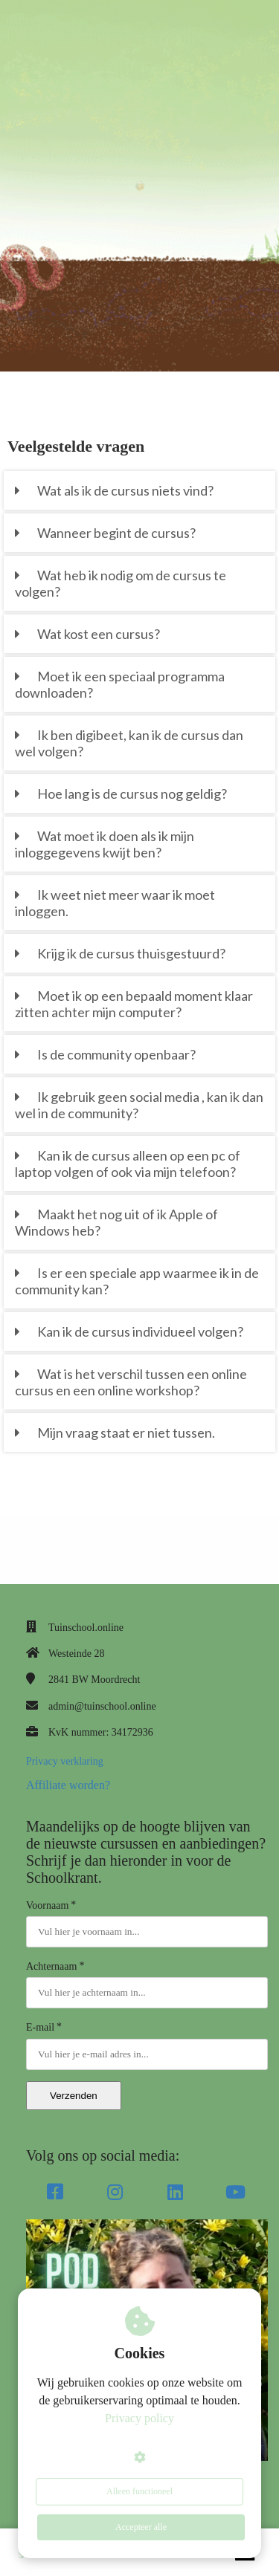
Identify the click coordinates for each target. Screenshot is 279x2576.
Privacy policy (139, 2418)
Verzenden (73, 2095)
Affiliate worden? (68, 1785)
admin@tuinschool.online (102, 1706)
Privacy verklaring (64, 1761)
